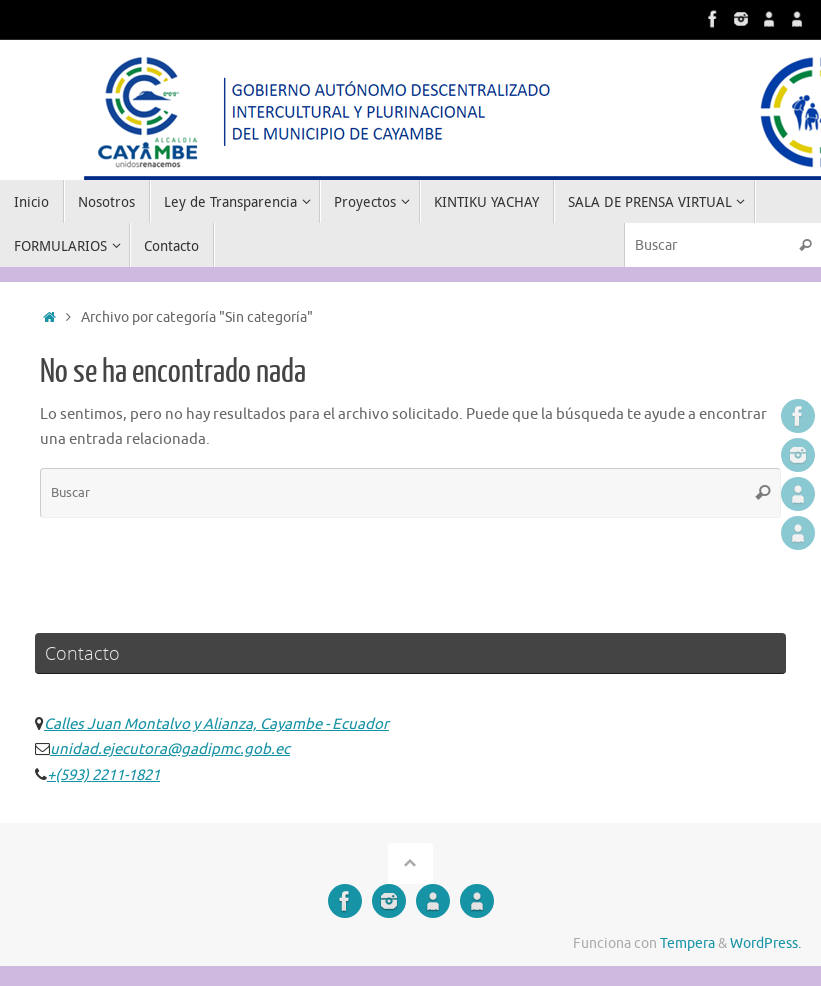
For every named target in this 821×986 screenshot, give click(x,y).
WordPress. (765, 943)
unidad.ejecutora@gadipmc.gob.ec (170, 749)
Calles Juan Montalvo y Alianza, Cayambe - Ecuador (216, 724)
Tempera (687, 943)
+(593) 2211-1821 (103, 775)
